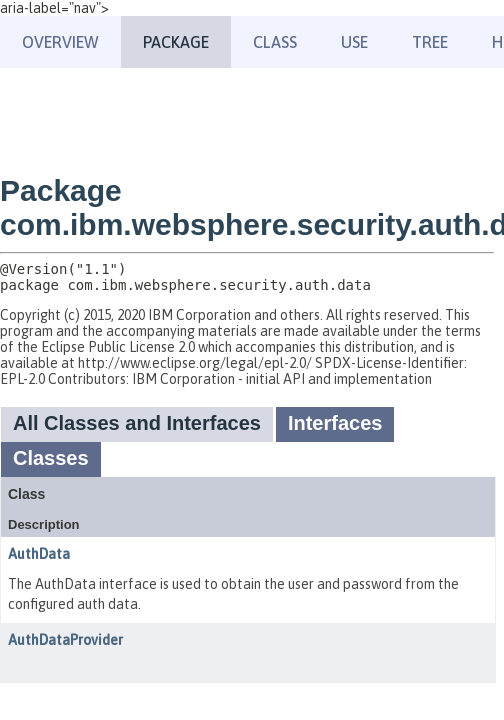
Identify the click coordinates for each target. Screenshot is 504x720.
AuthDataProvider (65, 640)
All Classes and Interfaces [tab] (137, 423)
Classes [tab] (51, 458)
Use (354, 42)
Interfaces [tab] (335, 423)
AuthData (39, 554)
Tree (430, 42)
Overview (60, 42)
